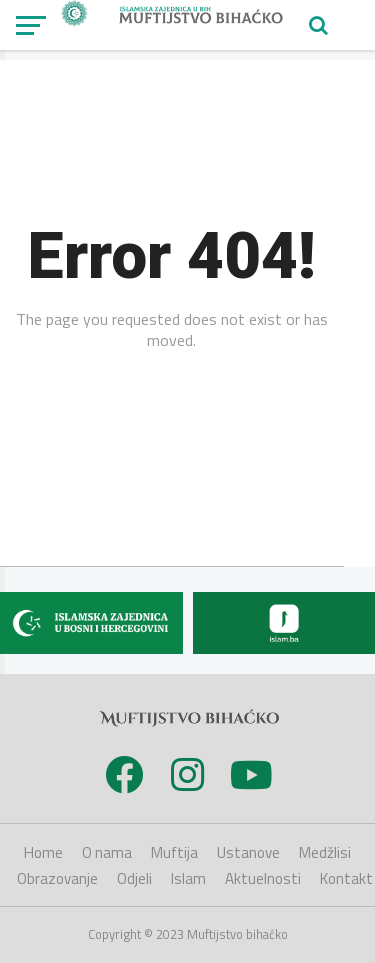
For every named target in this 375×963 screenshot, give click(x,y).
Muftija (174, 852)
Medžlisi (325, 852)
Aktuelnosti (263, 878)
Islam (188, 878)
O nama (107, 852)
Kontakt (346, 878)
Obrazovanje (57, 878)
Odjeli (134, 878)
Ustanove (248, 852)
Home (43, 852)
